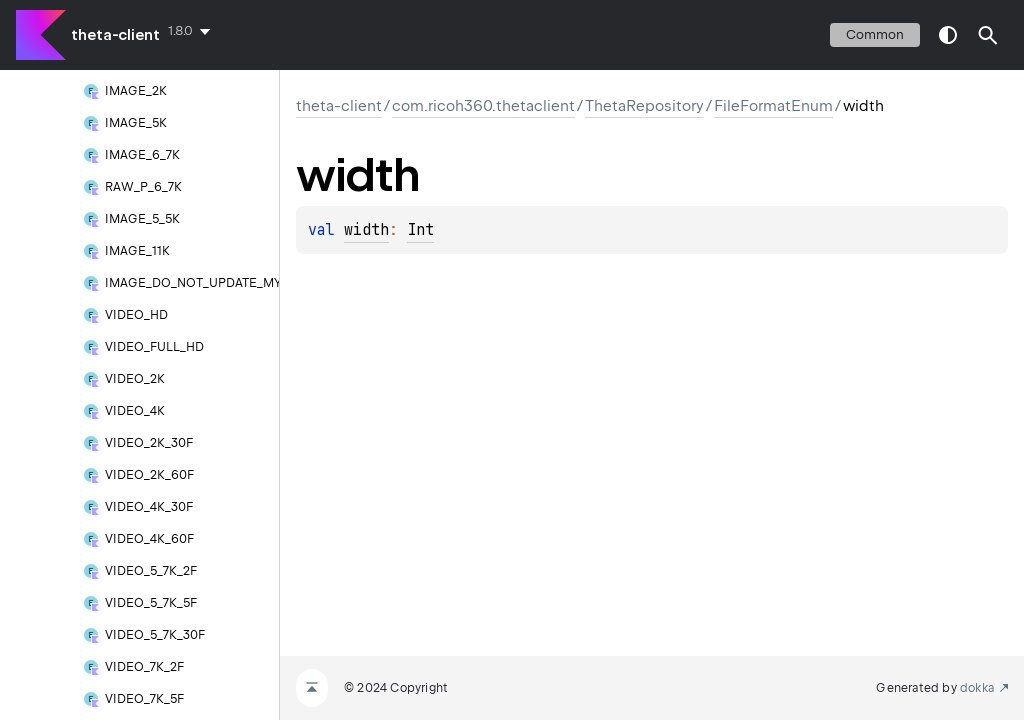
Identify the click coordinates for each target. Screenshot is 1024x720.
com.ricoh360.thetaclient (483, 106)
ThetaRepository (644, 106)
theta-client (115, 35)
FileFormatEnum (773, 106)
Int (420, 230)
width (366, 230)
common (875, 34)
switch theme (948, 35)
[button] (988, 35)
